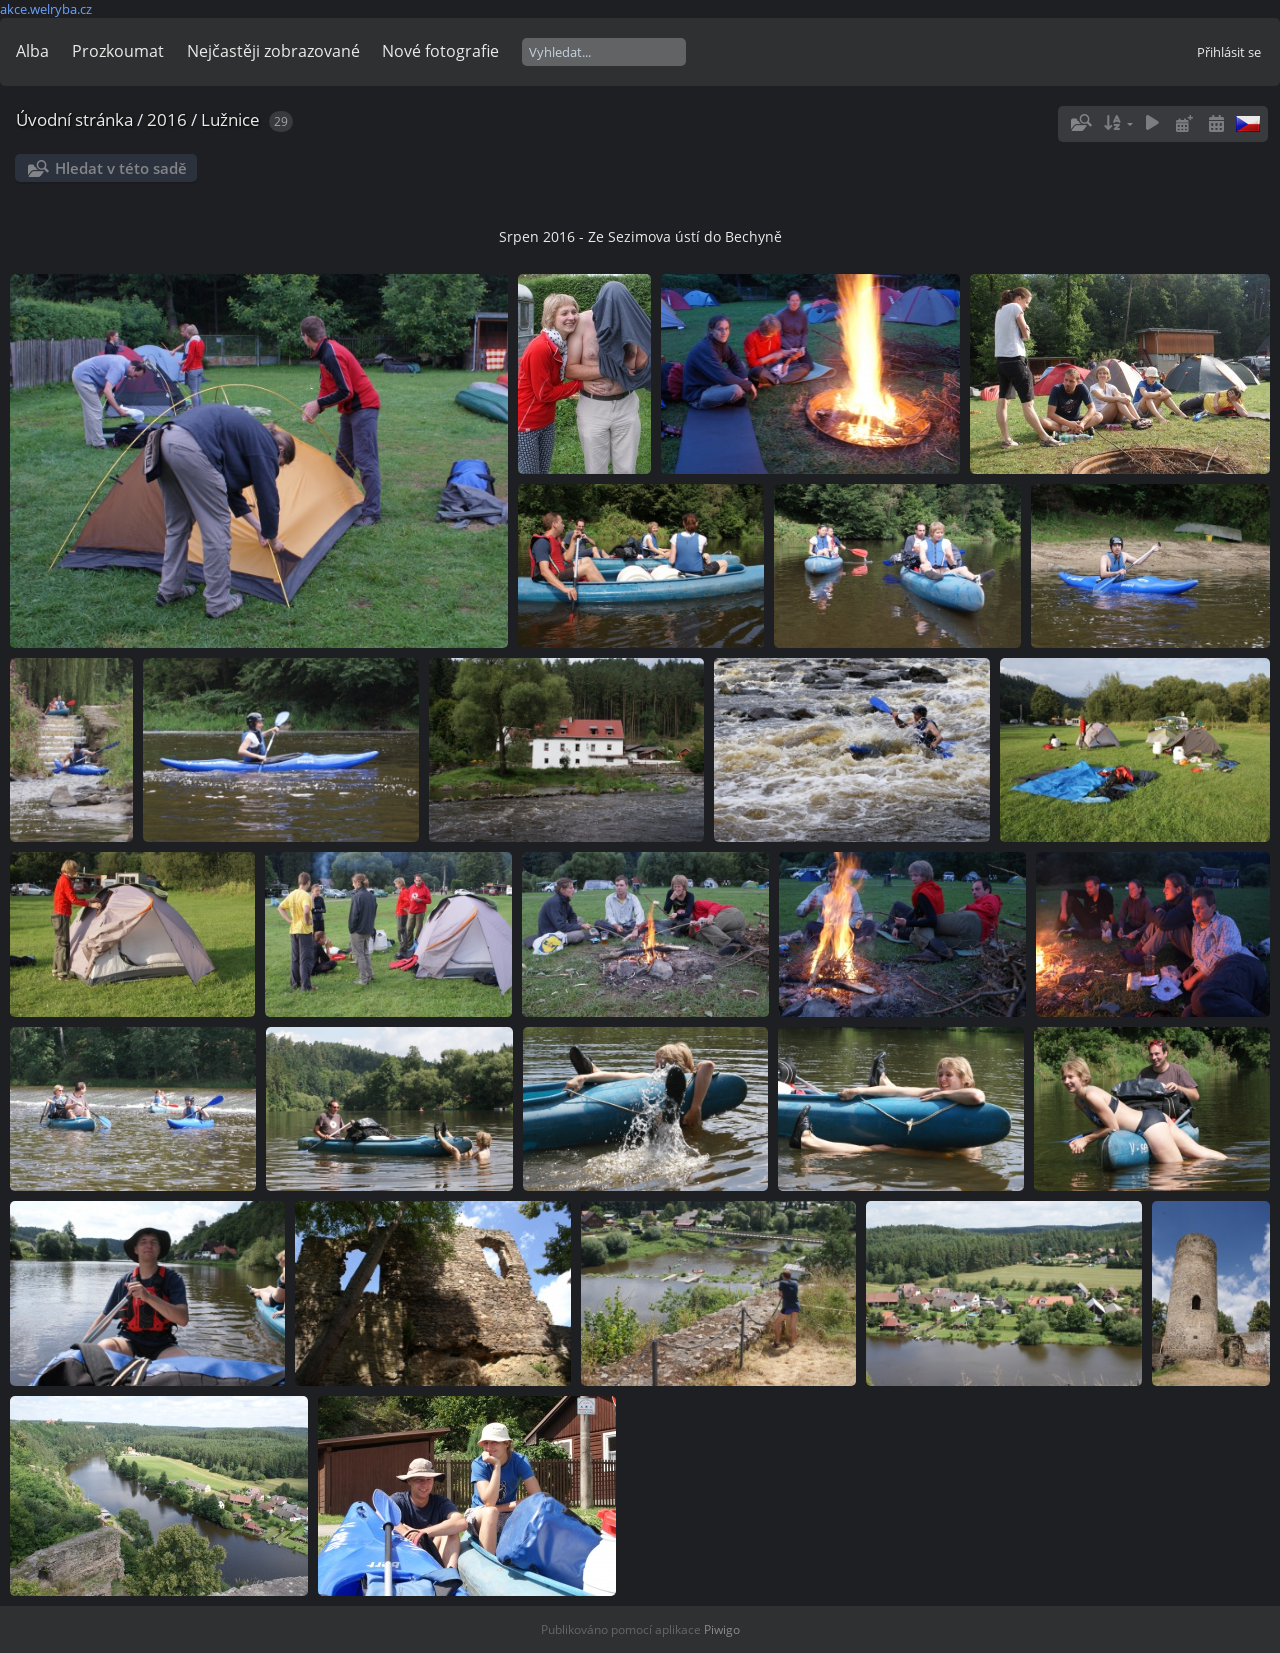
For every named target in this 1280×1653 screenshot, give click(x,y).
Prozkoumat (118, 51)
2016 (167, 119)
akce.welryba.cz (46, 9)
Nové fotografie (440, 51)
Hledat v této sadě (121, 168)
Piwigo (722, 1629)
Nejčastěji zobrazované (273, 51)
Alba (32, 51)
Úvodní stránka (74, 119)
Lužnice (230, 119)
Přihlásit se (1229, 52)
